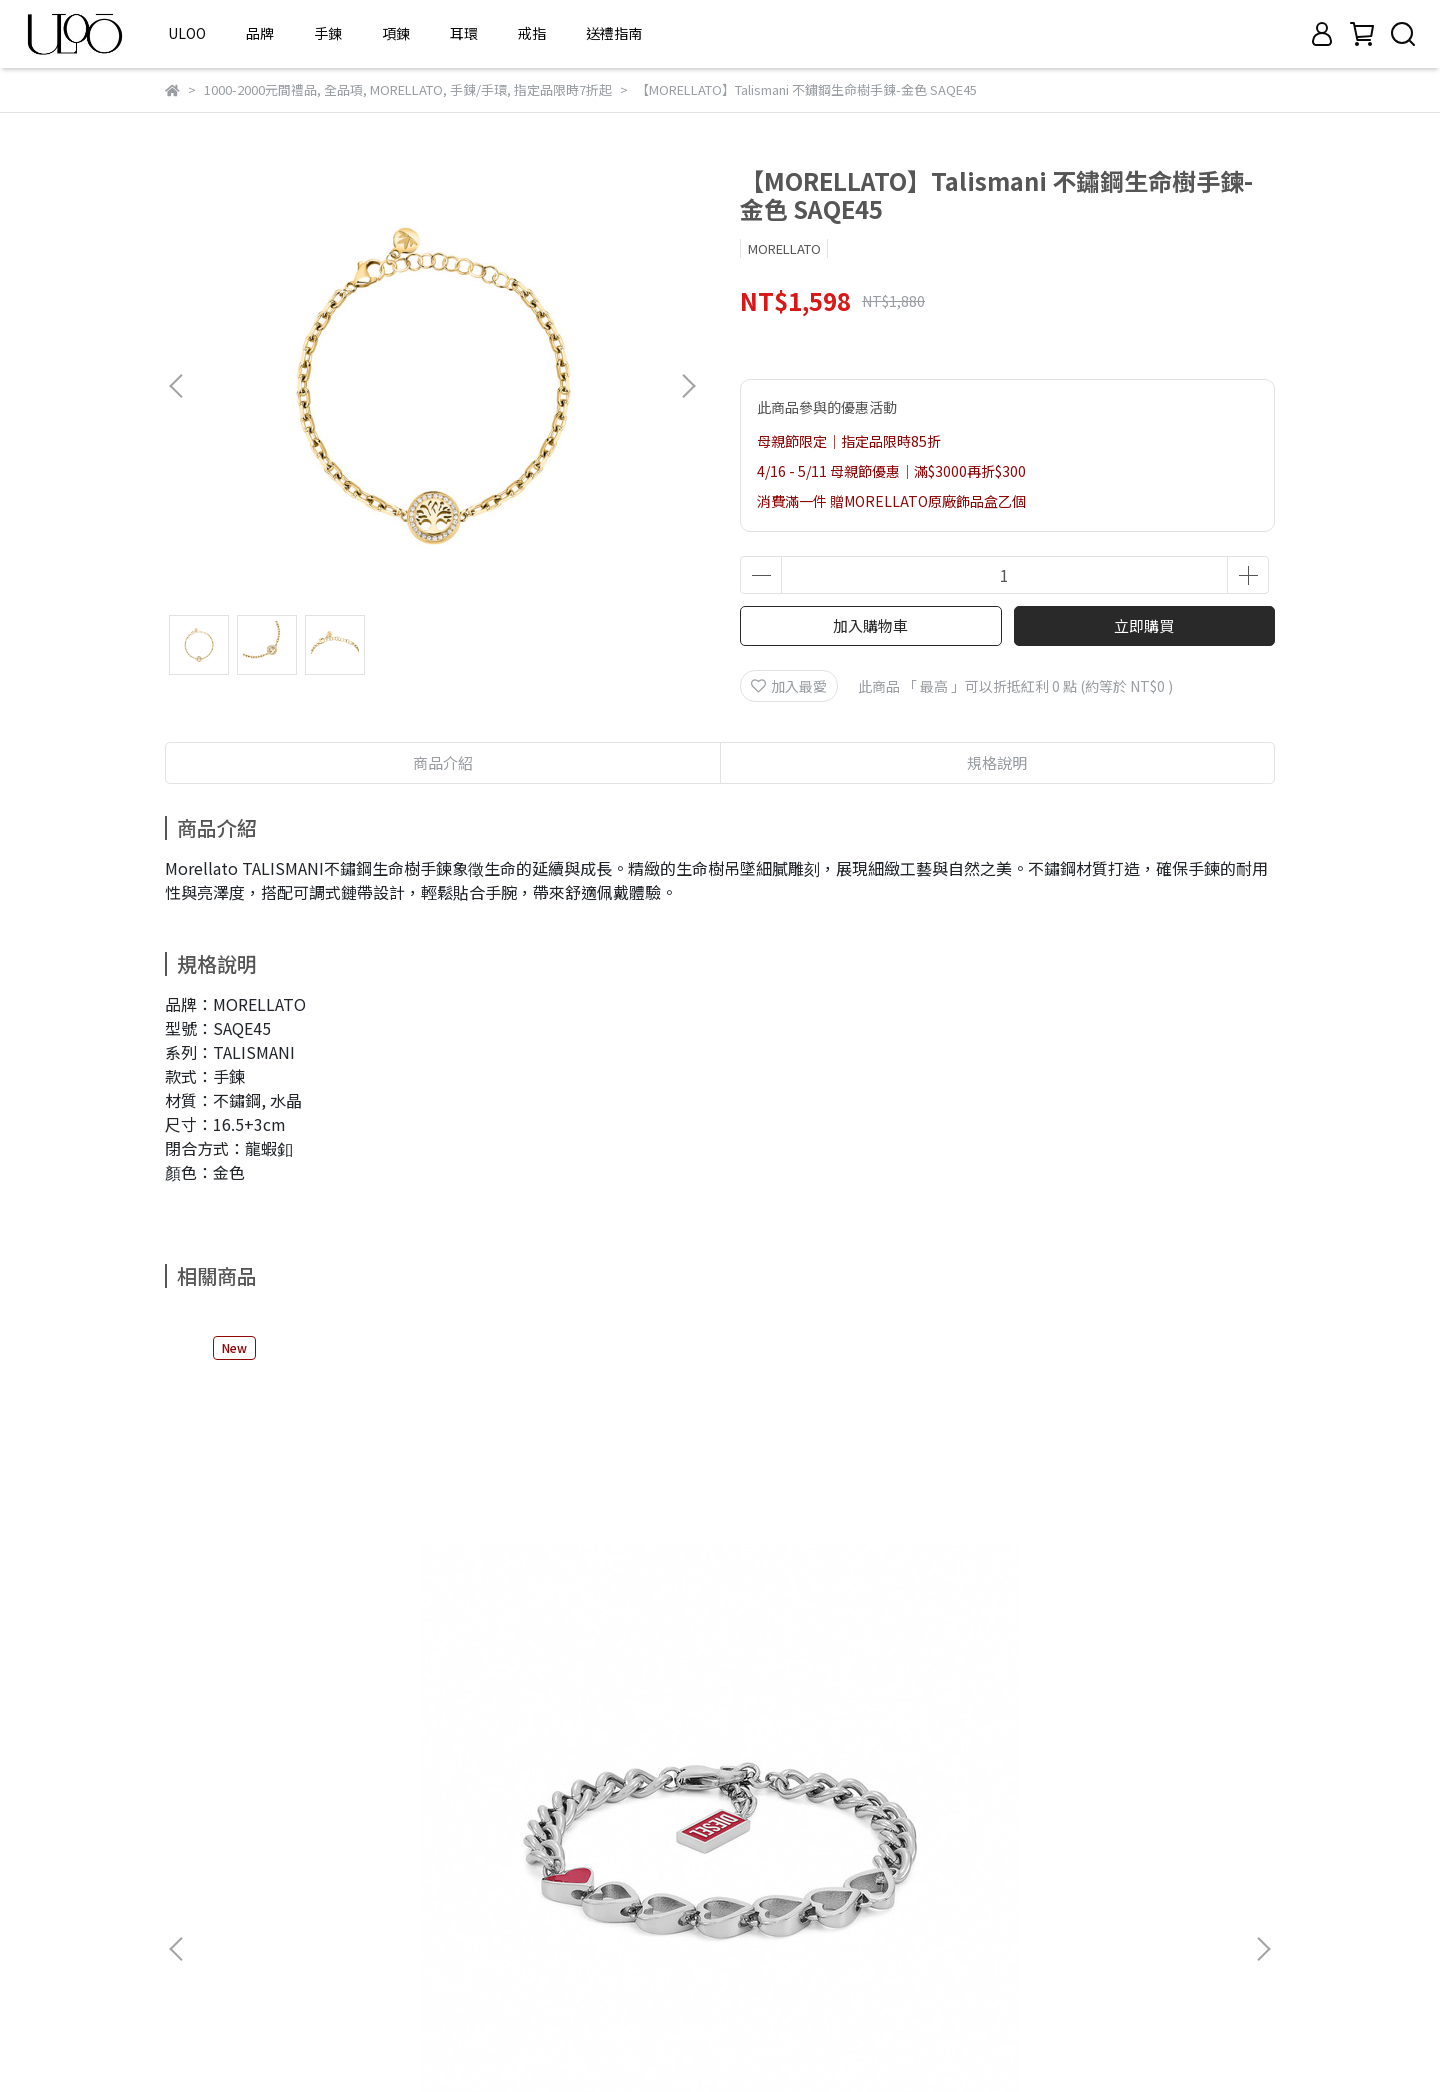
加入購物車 (870, 625)
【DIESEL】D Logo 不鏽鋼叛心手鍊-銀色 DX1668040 (308, 1628)
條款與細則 (200, 1932)
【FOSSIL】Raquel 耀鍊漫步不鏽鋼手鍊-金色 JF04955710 (1121, 1628)
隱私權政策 (200, 1902)
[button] (688, 386)
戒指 (532, 33)
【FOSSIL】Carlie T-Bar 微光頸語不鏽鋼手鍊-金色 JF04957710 (850, 1628)
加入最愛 (789, 686)
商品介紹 (443, 762)
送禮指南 (614, 33)
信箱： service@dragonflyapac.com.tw (683, 1902)
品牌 (260, 33)
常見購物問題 (207, 1872)
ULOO (187, 33)
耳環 (464, 33)
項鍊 (396, 33)
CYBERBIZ (674, 2041)
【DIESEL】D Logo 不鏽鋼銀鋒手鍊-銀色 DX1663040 (578, 1628)
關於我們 (193, 1842)
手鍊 (328, 33)
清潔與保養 (200, 1962)
